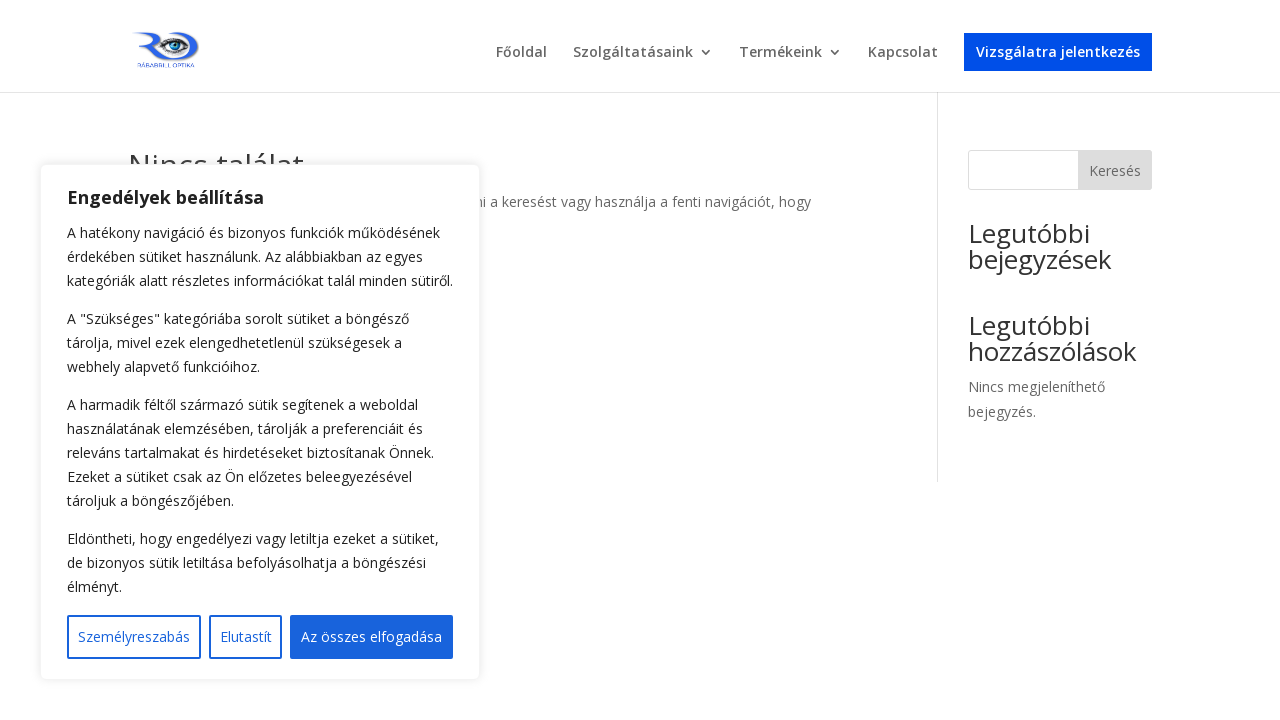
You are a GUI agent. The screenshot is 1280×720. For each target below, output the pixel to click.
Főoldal (521, 53)
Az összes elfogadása (371, 636)
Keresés (1115, 170)
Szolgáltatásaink (633, 53)
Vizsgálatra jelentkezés (1058, 51)
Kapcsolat (903, 53)
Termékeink (780, 53)
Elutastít (246, 636)
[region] (260, 422)
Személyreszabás (134, 636)
